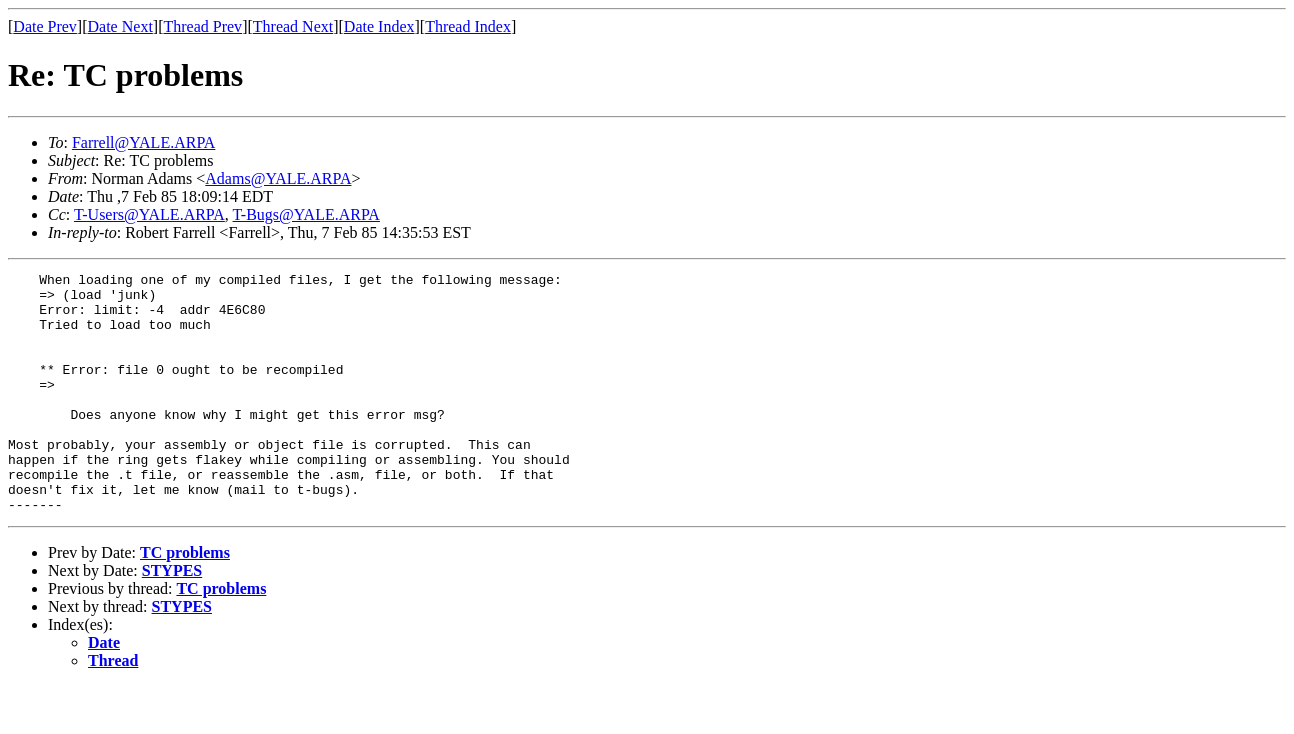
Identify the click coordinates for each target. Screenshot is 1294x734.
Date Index (379, 26)
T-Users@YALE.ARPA (149, 214)
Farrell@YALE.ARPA (143, 142)
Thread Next (293, 26)
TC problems (185, 600)
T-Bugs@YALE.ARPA (306, 214)
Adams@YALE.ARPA (278, 178)
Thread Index (468, 26)
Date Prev (45, 26)
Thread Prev (202, 26)
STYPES (172, 618)
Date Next (120, 26)
